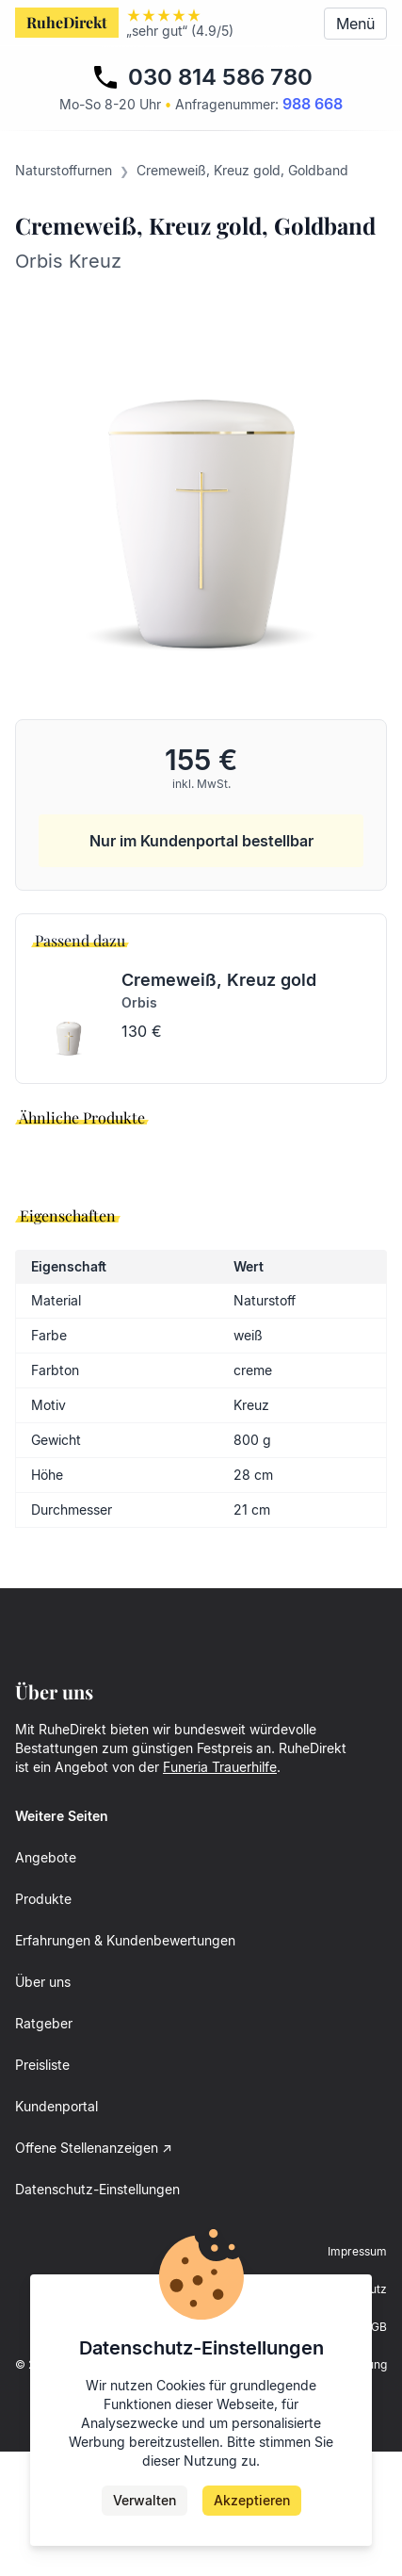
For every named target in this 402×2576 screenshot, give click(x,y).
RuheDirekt (66, 22)
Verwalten (144, 2500)
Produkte (43, 2023)
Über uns (43, 2106)
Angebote (45, 1982)
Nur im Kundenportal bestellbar (201, 840)
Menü (355, 23)
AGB (375, 2451)
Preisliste (42, 2189)
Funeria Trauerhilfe (220, 1891)
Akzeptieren (252, 2500)
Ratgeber (43, 2148)
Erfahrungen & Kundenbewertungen (125, 2065)
